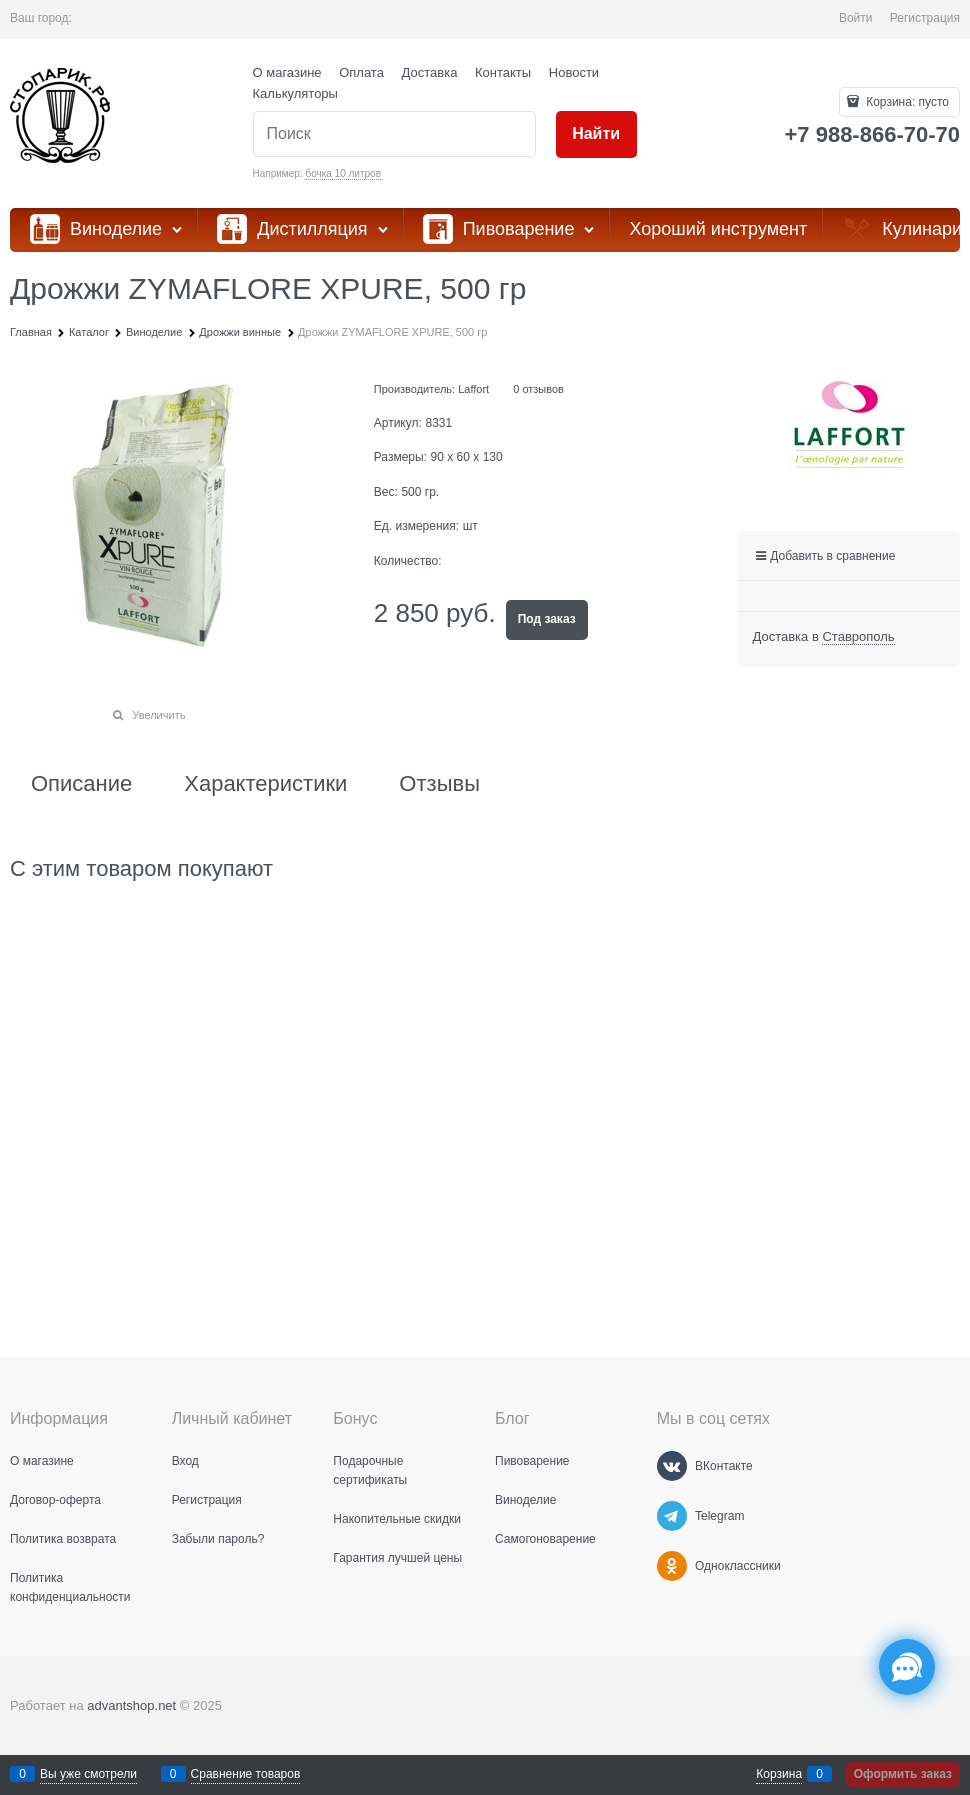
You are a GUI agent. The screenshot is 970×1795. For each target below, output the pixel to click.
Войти (856, 18)
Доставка (430, 72)
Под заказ (547, 619)
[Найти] (596, 134)
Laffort (473, 389)
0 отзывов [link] (538, 389)
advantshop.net (131, 1705)
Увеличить (158, 715)
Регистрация (925, 18)
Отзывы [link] (439, 784)
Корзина (779, 1774)
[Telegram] (672, 1516)
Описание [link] (81, 784)
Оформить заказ (903, 1774)
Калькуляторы (295, 93)
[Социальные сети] (907, 1667)
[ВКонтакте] (672, 1466)
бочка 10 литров (343, 173)
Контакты (503, 72)
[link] (858, 637)
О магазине (287, 72)
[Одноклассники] (672, 1566)
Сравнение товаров (246, 1774)
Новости (574, 72)
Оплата (361, 72)
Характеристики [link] (265, 784)
